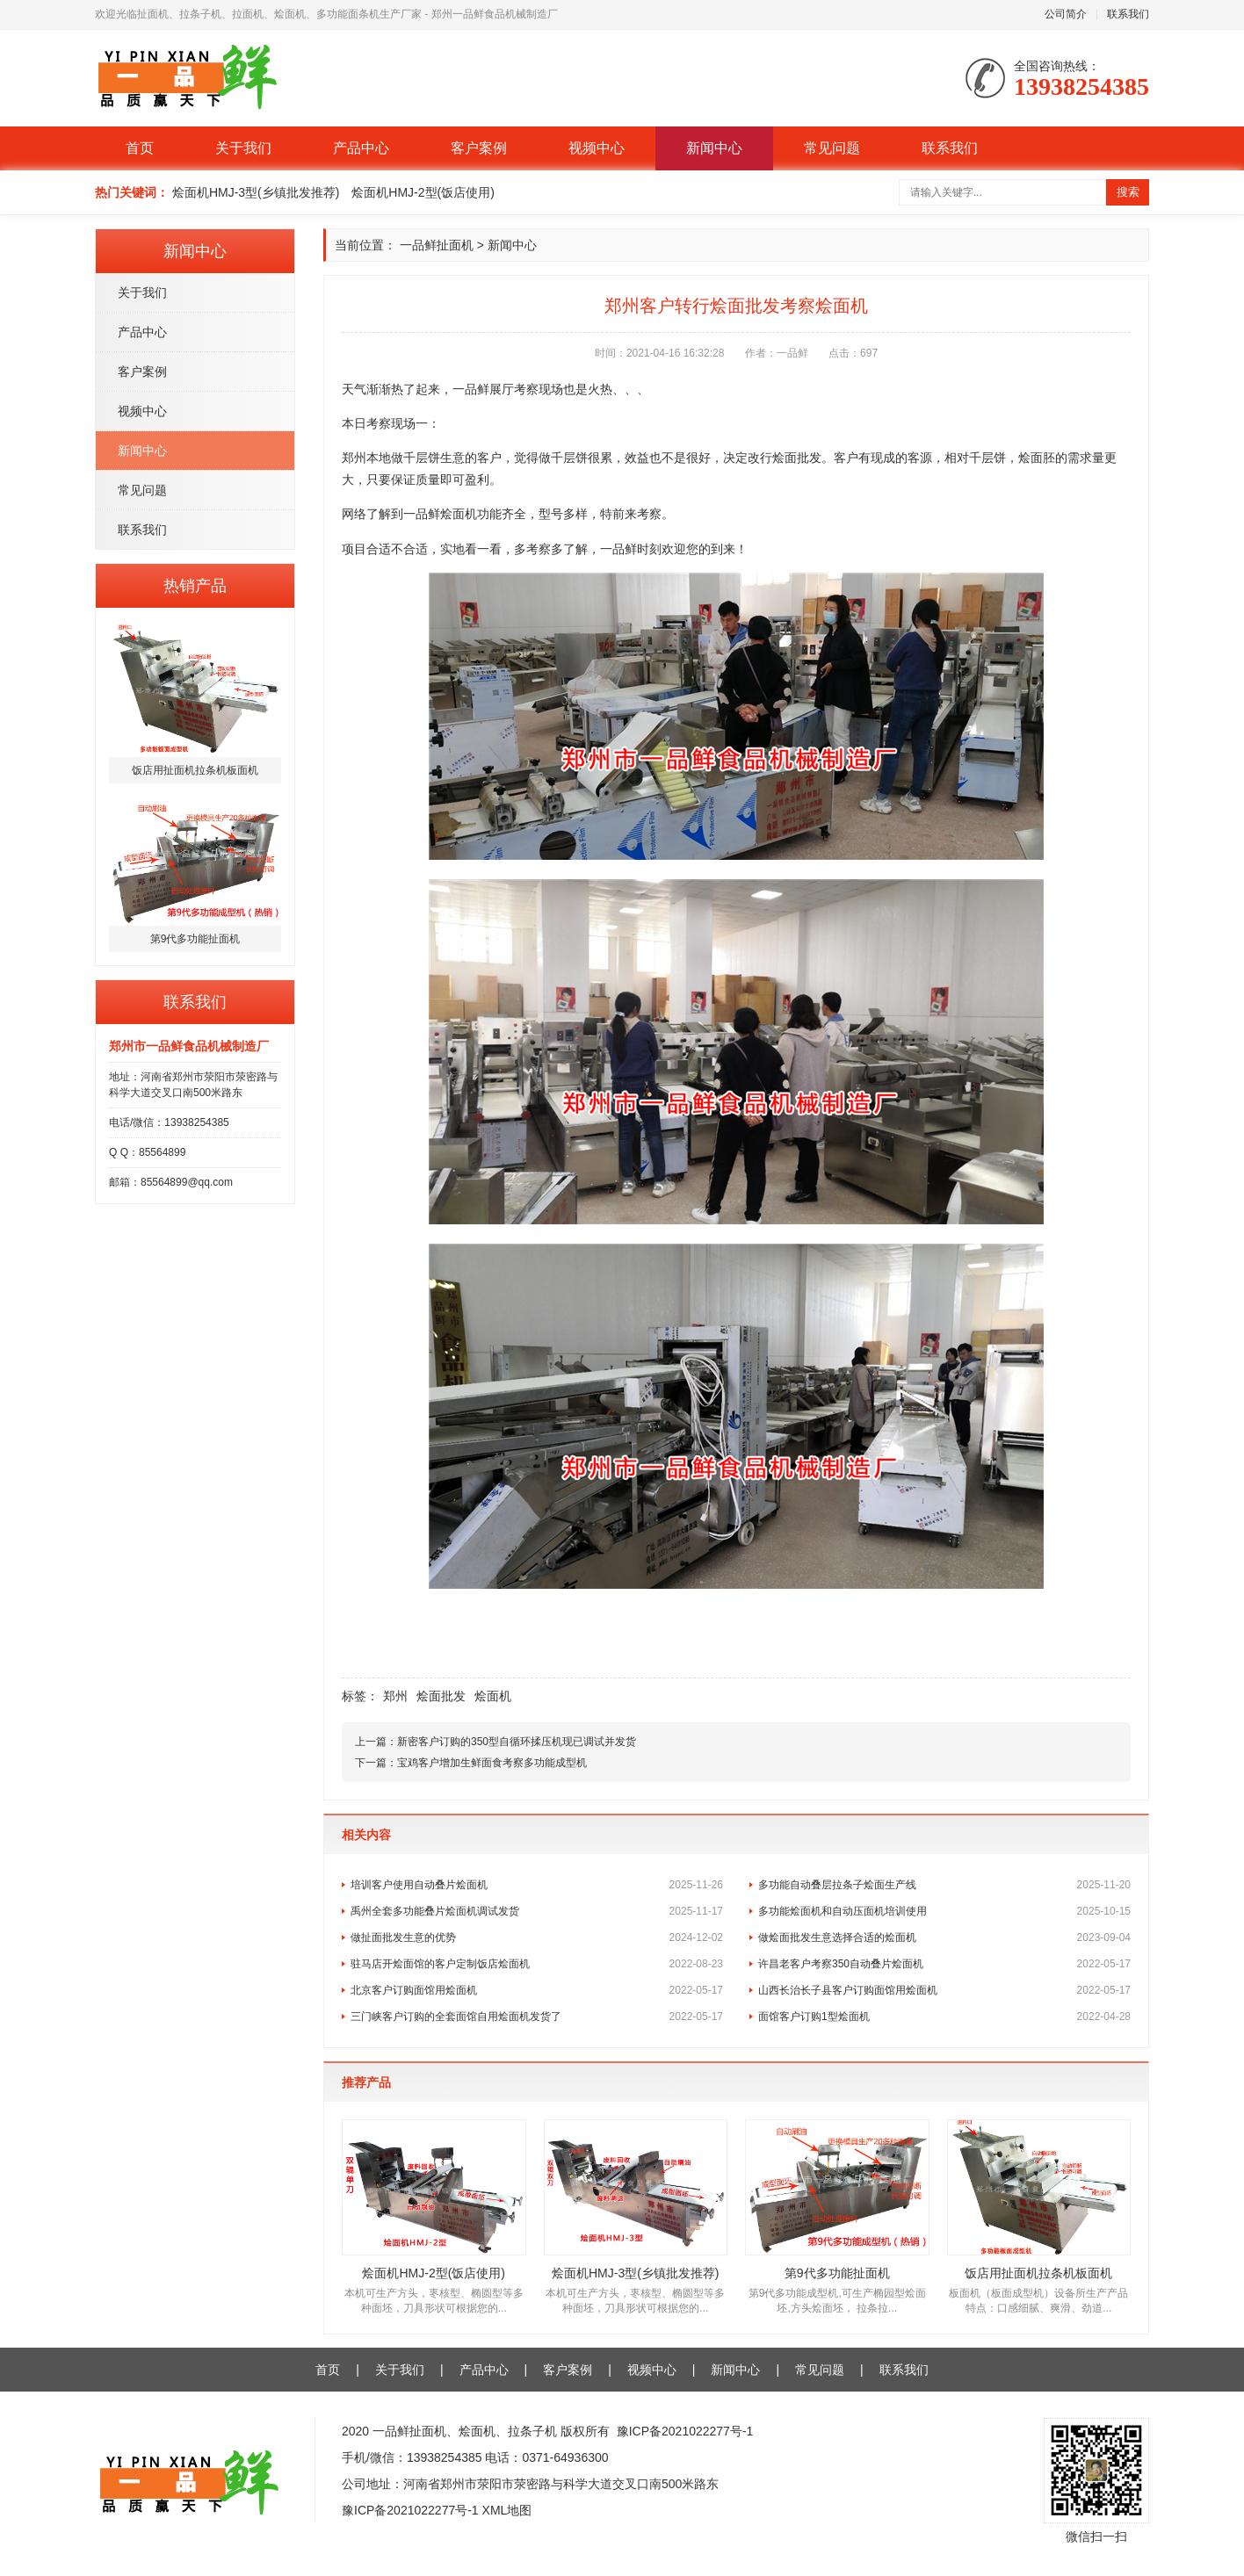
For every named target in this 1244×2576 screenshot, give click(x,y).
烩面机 (492, 1696)
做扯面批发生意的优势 (537, 1937)
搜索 (1128, 191)
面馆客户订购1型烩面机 (944, 2016)
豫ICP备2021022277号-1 (685, 2431)
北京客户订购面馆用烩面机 (537, 1990)
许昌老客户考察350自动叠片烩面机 (944, 1964)
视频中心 (596, 148)
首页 (140, 148)
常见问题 (832, 148)
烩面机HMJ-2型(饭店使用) (423, 192)
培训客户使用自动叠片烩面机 (537, 1885)
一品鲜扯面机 (437, 245)
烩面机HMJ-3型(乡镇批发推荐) (256, 192)
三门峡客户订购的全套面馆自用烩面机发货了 (537, 2016)
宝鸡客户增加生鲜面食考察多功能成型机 (492, 1763)
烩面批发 (441, 1696)
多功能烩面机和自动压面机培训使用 (944, 1911)
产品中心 (361, 148)
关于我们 (243, 148)
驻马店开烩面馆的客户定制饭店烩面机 (537, 1964)
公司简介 (1066, 14)
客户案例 (479, 148)
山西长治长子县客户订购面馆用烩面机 (944, 1990)
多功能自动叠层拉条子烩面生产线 (944, 1885)
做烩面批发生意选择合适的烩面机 (944, 1937)
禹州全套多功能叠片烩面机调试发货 (537, 1911)
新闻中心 (714, 148)
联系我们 (1128, 14)
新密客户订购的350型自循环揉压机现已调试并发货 (516, 1741)
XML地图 (507, 2510)
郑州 (395, 1696)
